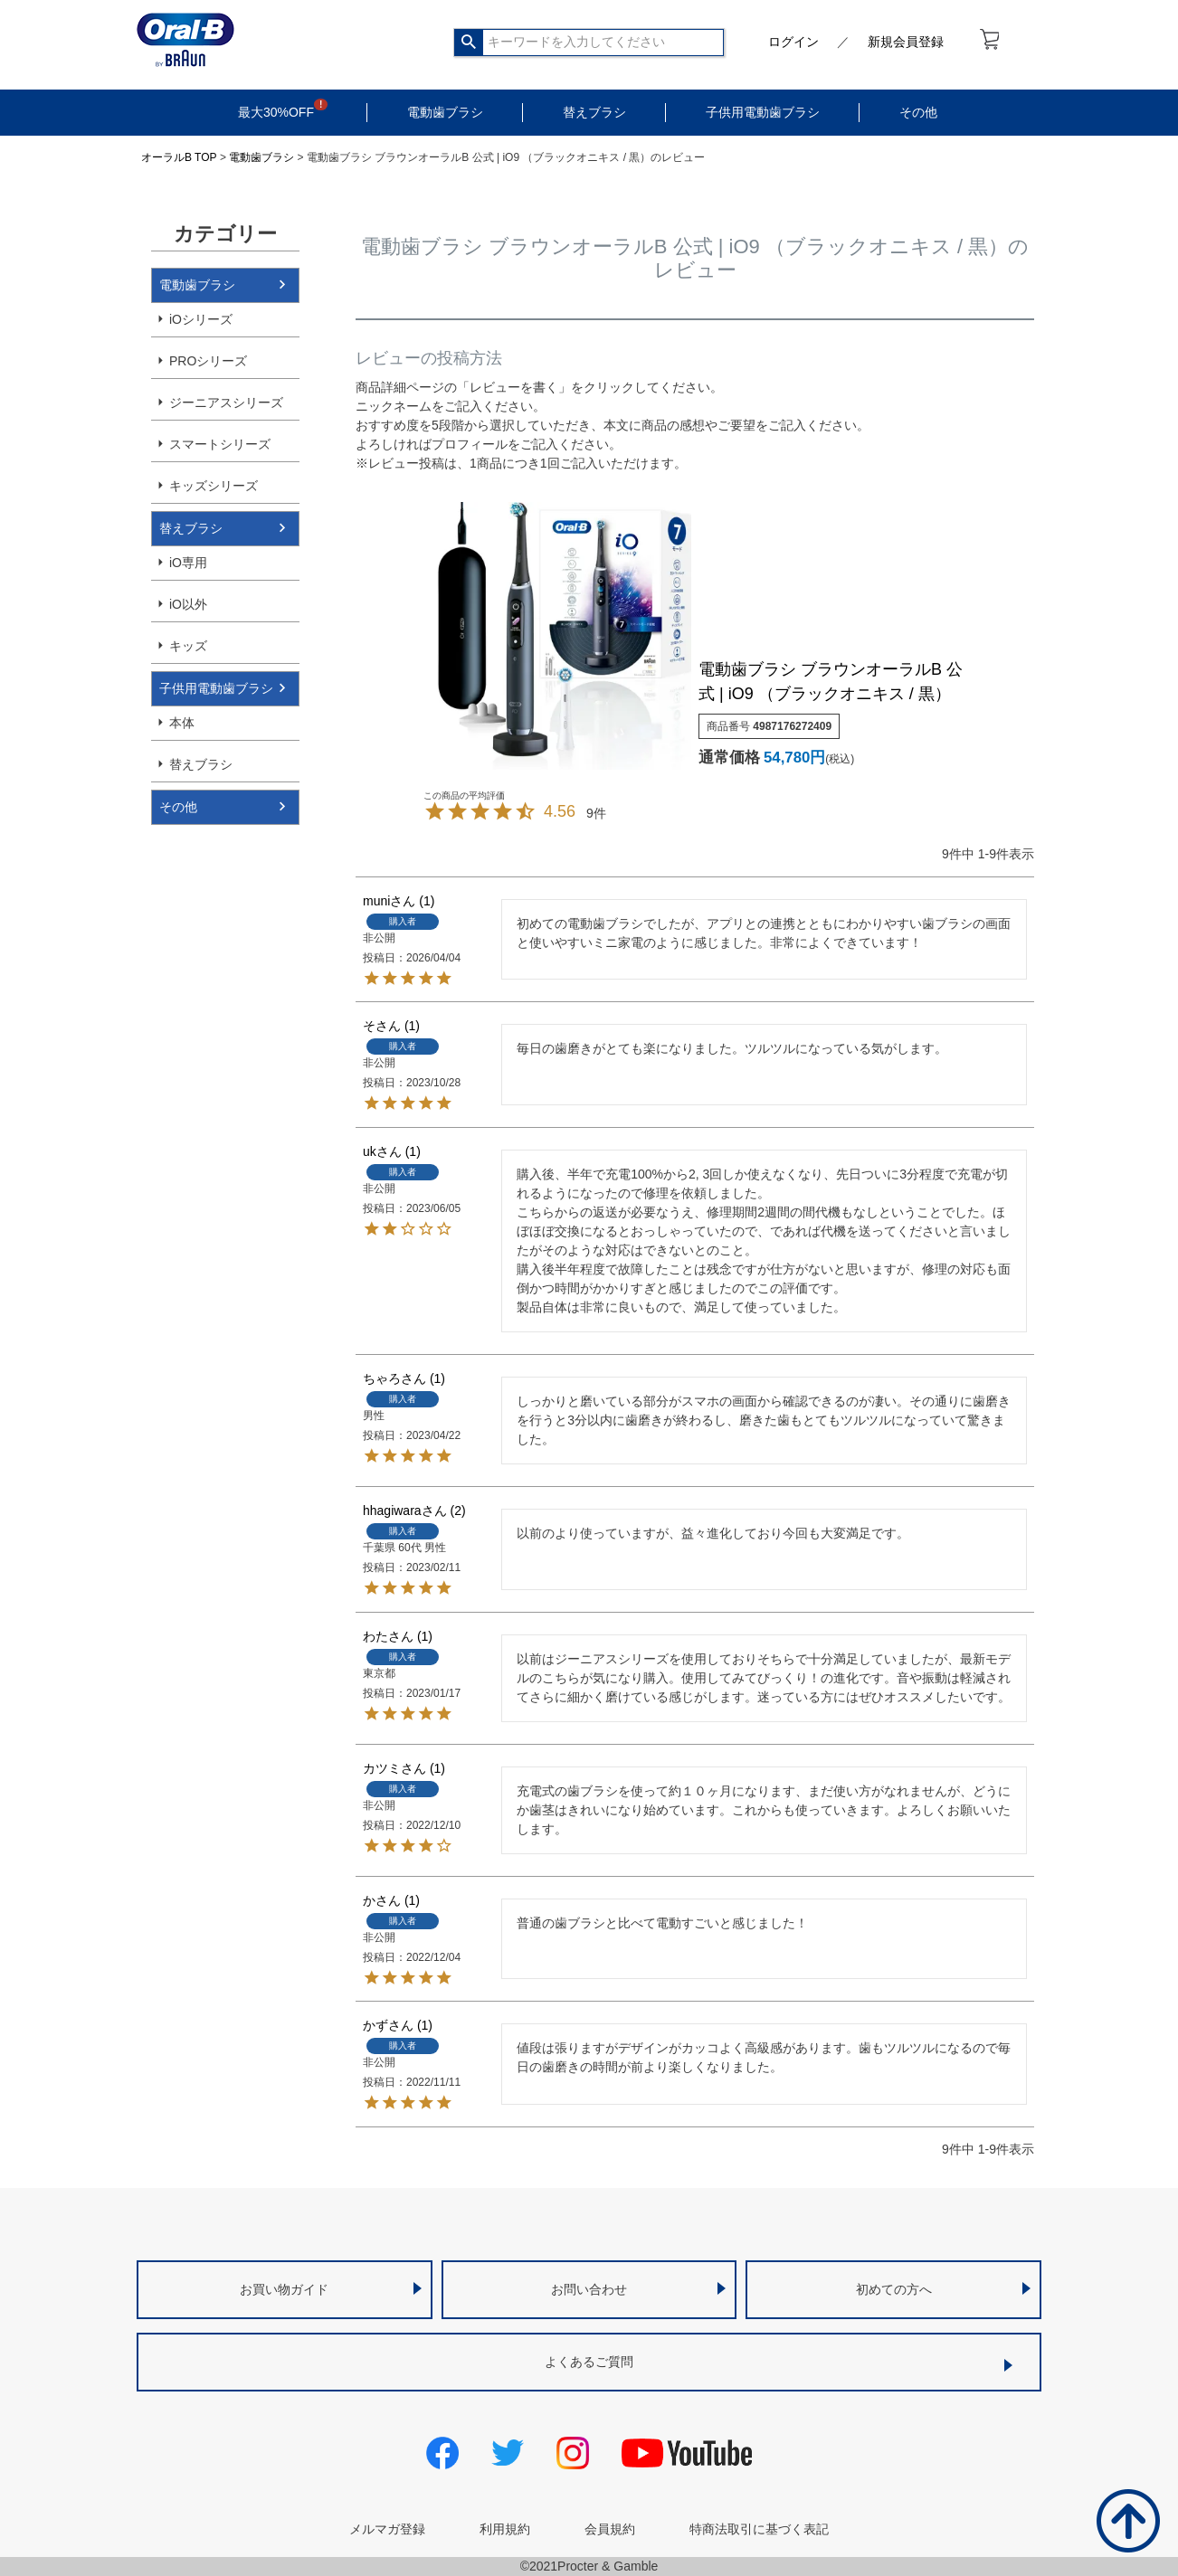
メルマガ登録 (387, 2529)
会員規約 (609, 2529)
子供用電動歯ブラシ (763, 112)
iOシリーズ (201, 319)
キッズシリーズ (213, 485)
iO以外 (188, 604)
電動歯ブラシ (445, 112)
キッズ (188, 646)
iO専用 (188, 562)
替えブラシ (594, 112)
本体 (182, 722)
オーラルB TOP (179, 157)
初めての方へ (894, 2289)
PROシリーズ (208, 361)
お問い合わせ (589, 2289)
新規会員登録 (906, 41)
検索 (469, 42)
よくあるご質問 (589, 2361)
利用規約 (505, 2529)
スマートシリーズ (220, 444)
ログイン (793, 41)
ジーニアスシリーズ (226, 402)
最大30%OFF (276, 112)
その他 (918, 112)
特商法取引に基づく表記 (759, 2529)
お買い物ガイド (284, 2289)
